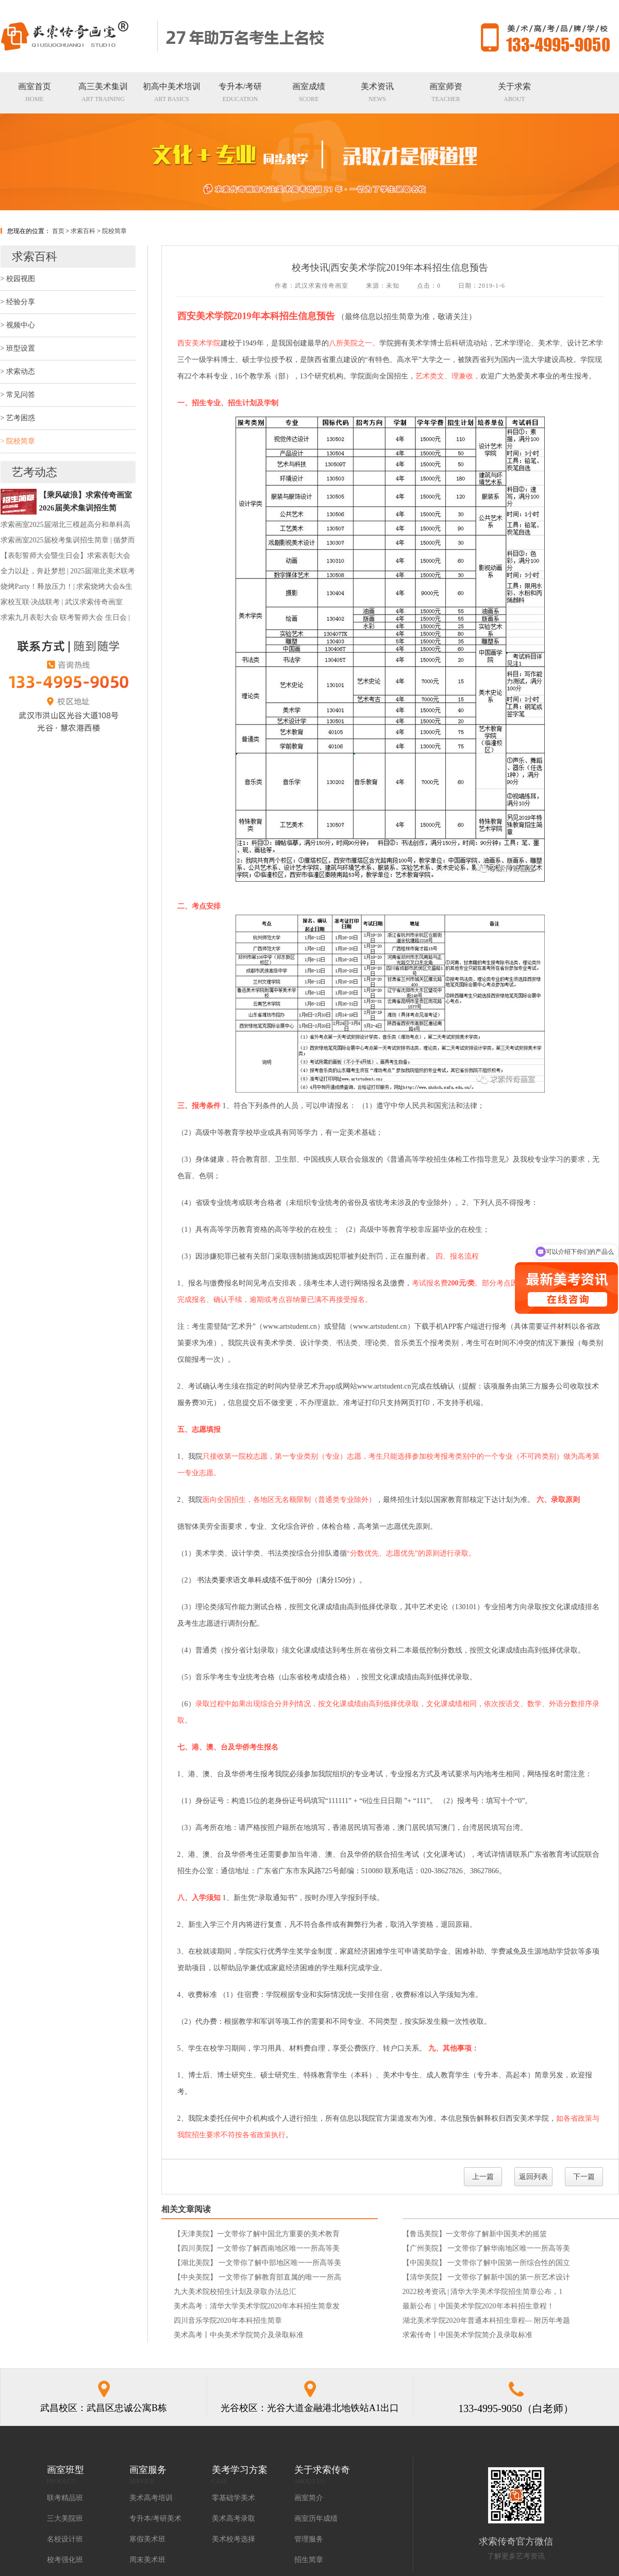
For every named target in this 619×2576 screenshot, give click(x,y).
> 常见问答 (18, 395)
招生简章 (308, 2560)
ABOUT (514, 92)
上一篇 (483, 2177)
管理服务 (308, 2539)
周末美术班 (147, 2560)
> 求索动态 (18, 371)
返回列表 (533, 2177)
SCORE (308, 92)
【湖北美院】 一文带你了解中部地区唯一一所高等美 (258, 2263)
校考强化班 (65, 2560)
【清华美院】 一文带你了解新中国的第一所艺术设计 (487, 2277)
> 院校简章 (18, 441)
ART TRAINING (103, 92)
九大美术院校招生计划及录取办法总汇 (235, 2292)
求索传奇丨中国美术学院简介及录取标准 (467, 2335)
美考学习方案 (239, 2470)
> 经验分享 (18, 302)
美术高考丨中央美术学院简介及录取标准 (239, 2335)
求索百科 (83, 231)
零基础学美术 (233, 2498)
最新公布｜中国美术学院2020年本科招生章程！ (478, 2306)
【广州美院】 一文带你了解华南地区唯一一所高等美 (487, 2248)
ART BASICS (171, 92)
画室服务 (147, 2470)
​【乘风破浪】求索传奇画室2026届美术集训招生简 (85, 501)
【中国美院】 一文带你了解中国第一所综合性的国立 (487, 2263)
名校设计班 (65, 2539)
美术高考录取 (233, 2518)
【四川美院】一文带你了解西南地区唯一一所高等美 (257, 2248)
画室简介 (308, 2498)
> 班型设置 (18, 348)
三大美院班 (65, 2518)
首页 (58, 231)
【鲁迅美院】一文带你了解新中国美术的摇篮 (475, 2234)
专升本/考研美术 (155, 2518)
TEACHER (445, 92)
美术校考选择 (233, 2539)
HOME (34, 92)
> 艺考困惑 (18, 418)
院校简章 (114, 231)
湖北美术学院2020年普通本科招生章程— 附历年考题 (487, 2320)
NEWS (377, 92)
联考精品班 (65, 2498)
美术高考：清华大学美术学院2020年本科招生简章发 (257, 2306)
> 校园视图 (18, 279)
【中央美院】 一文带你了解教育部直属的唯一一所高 (258, 2277)
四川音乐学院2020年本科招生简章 (228, 2320)
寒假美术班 (147, 2539)
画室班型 (65, 2470)
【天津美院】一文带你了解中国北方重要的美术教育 (257, 2234)
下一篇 (584, 2177)
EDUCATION (240, 92)
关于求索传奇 (322, 2470)
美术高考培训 (151, 2498)
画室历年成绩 (316, 2518)
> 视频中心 (18, 325)
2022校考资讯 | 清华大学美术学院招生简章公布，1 (483, 2292)
